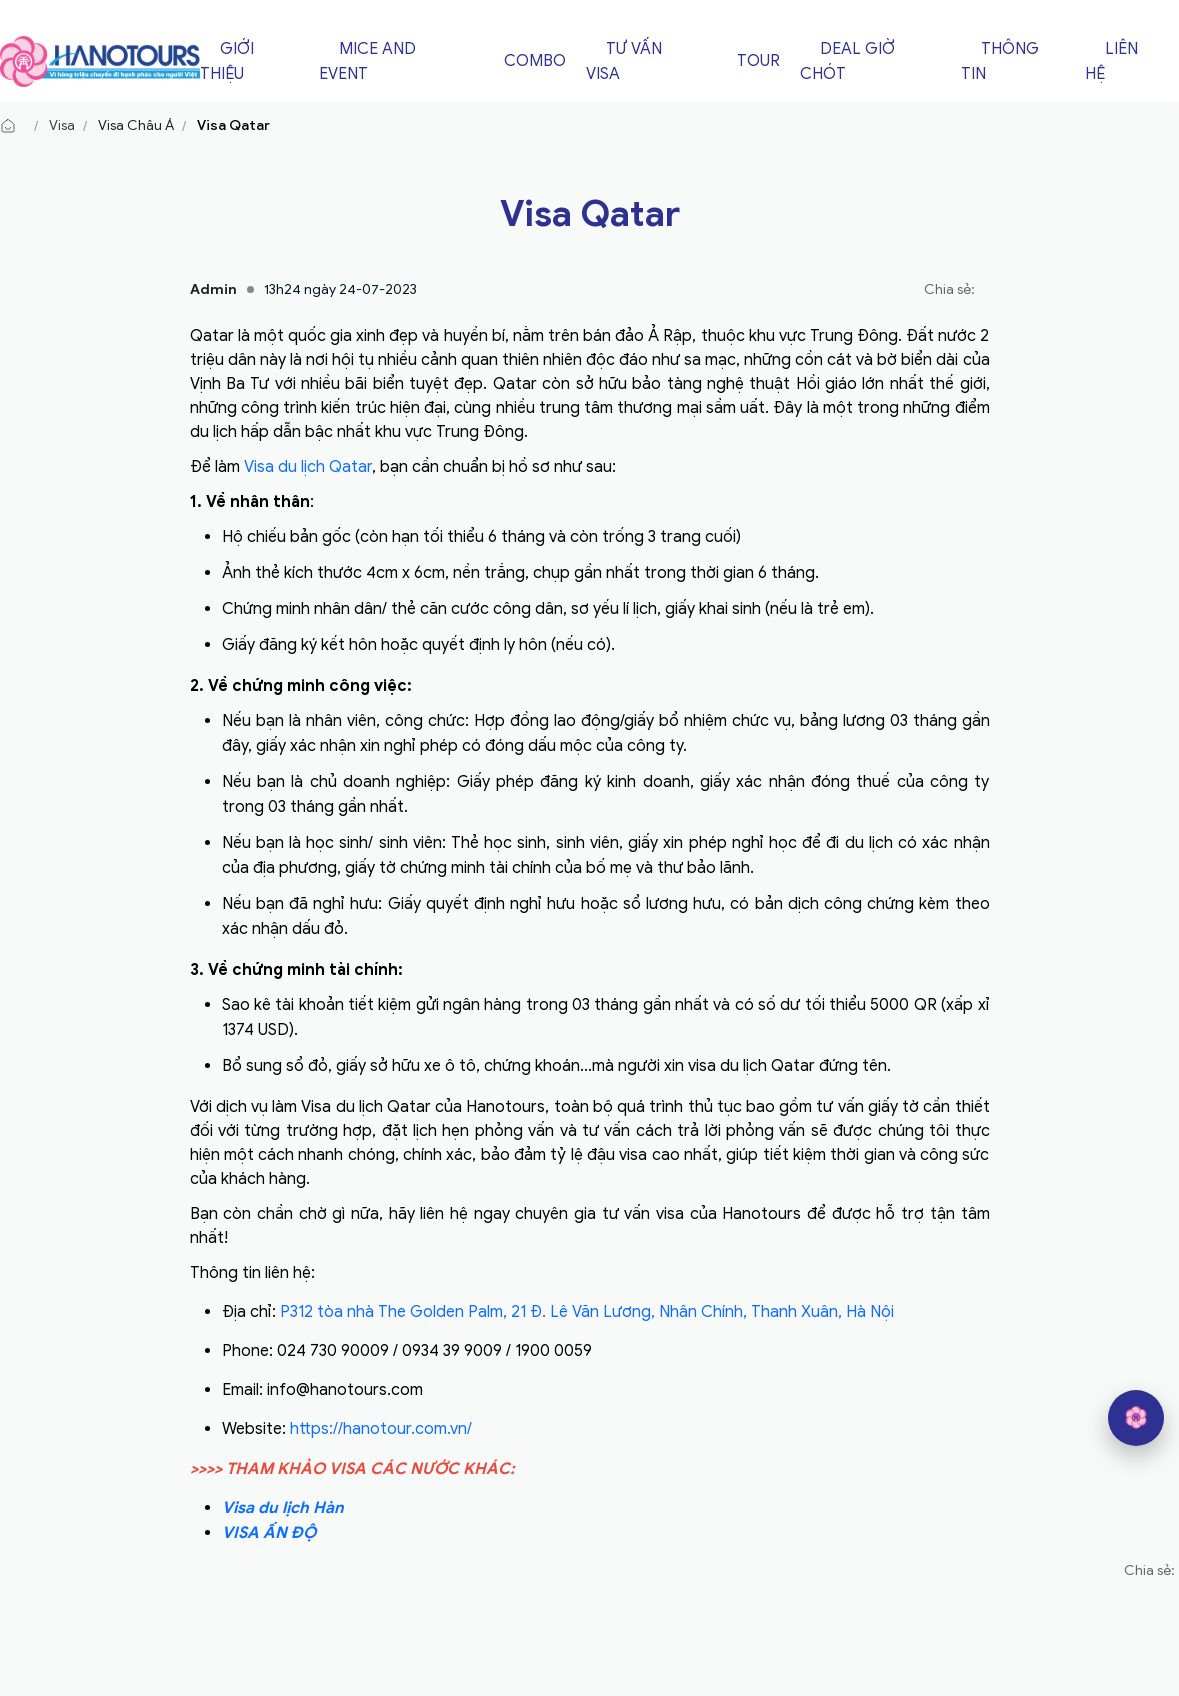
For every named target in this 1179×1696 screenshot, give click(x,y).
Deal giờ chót (847, 61)
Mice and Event (367, 61)
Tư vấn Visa (624, 61)
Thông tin (1000, 61)
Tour (758, 61)
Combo (535, 61)
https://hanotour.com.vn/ (381, 1429)
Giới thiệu (227, 61)
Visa (62, 125)
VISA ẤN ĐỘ (269, 1533)
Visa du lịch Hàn (283, 1508)
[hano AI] (1136, 1418)
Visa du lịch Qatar (308, 467)
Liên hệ (1111, 61)
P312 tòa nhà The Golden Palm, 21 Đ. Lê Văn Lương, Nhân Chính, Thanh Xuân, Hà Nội (587, 1312)
